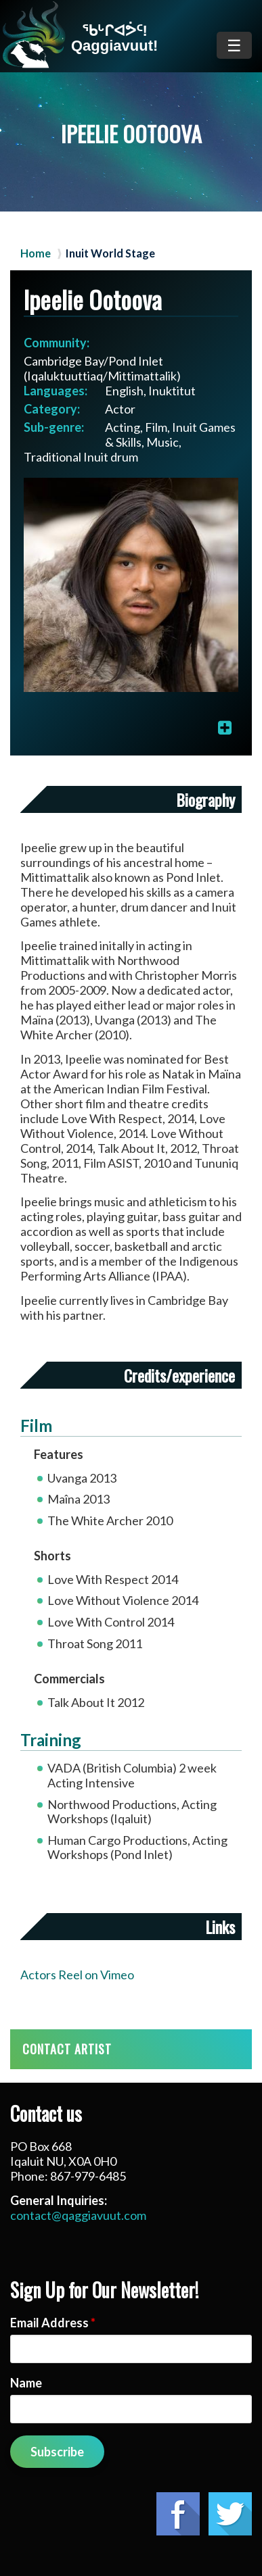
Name (26, 2382)
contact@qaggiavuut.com (78, 2215)
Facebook (178, 2513)
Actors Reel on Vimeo (77, 1974)
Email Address (52, 2322)
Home (35, 253)
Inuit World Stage (110, 253)
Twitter (230, 2513)
